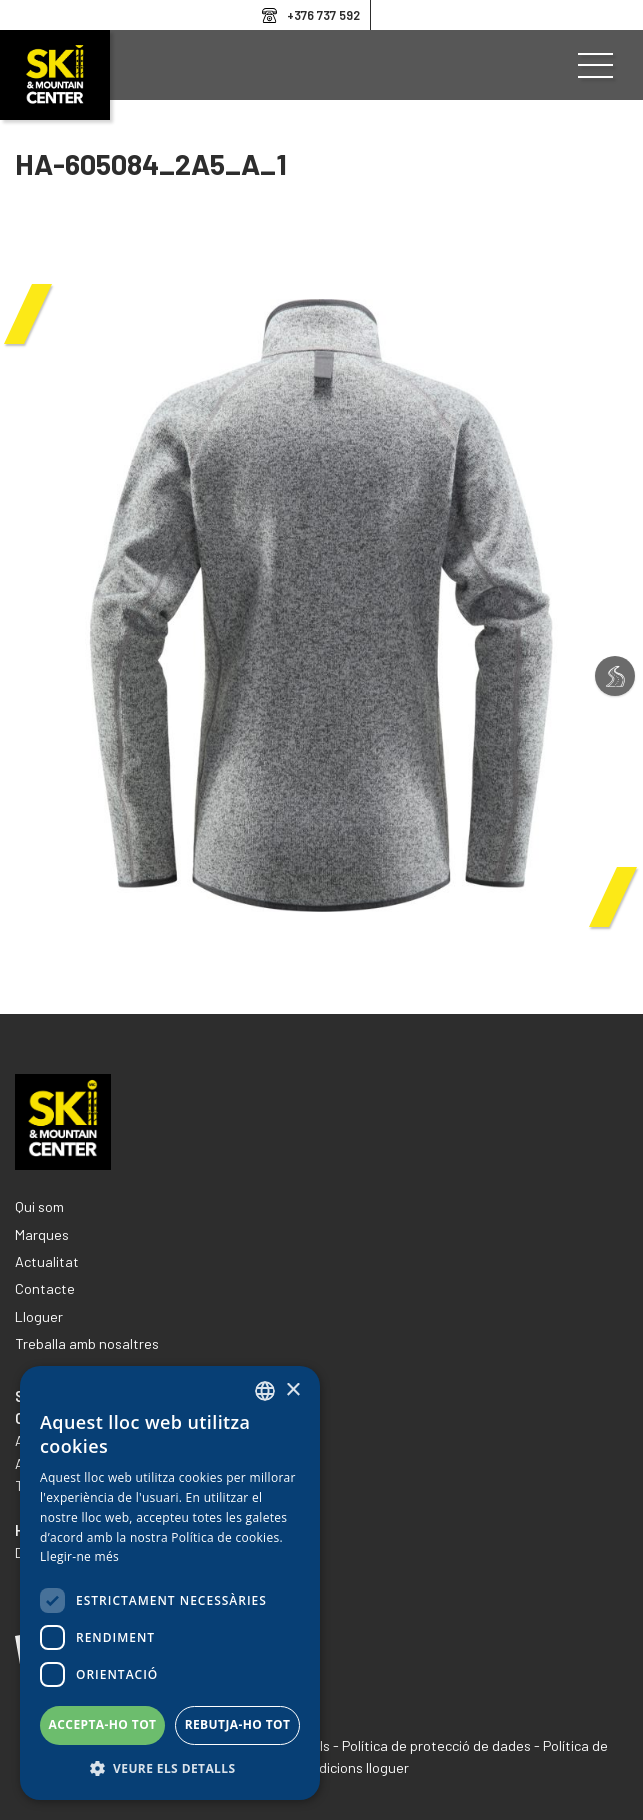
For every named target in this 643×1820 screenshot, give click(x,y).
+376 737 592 (323, 15)
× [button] (292, 1390)
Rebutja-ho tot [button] (238, 1724)
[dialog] (170, 1583)
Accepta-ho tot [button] (103, 1724)
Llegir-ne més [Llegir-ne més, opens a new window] (79, 1556)
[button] (170, 1769)
